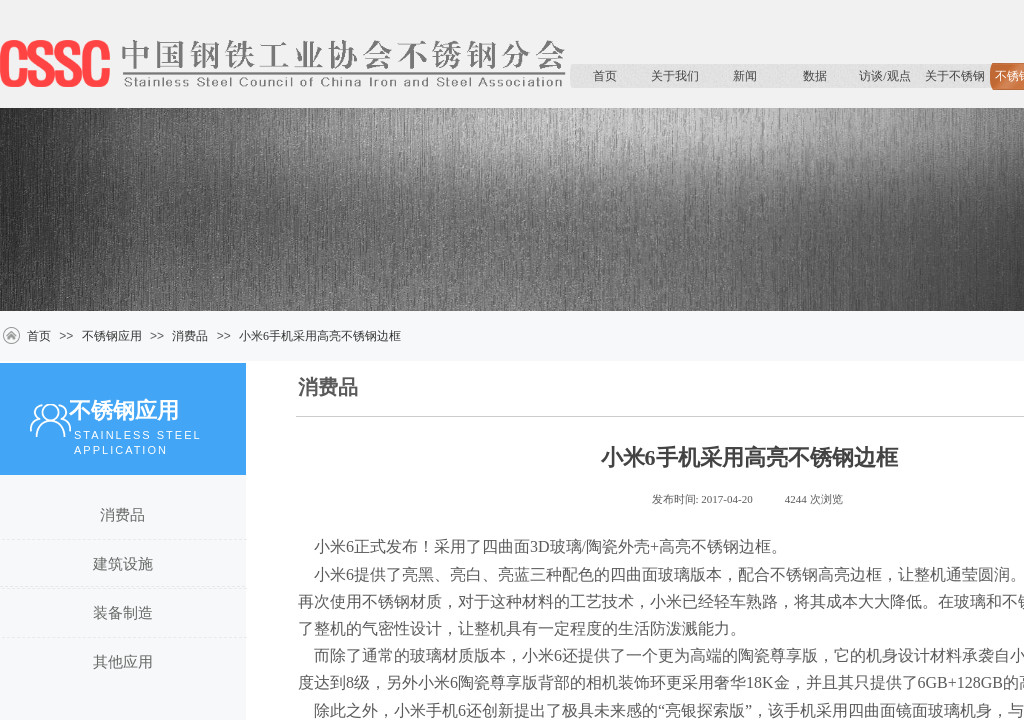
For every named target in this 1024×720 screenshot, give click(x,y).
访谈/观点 (884, 76)
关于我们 (675, 76)
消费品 (190, 336)
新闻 (745, 76)
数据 (815, 76)
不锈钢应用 (112, 336)
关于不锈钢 (955, 76)
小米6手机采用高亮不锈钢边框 (320, 336)
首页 (605, 76)
